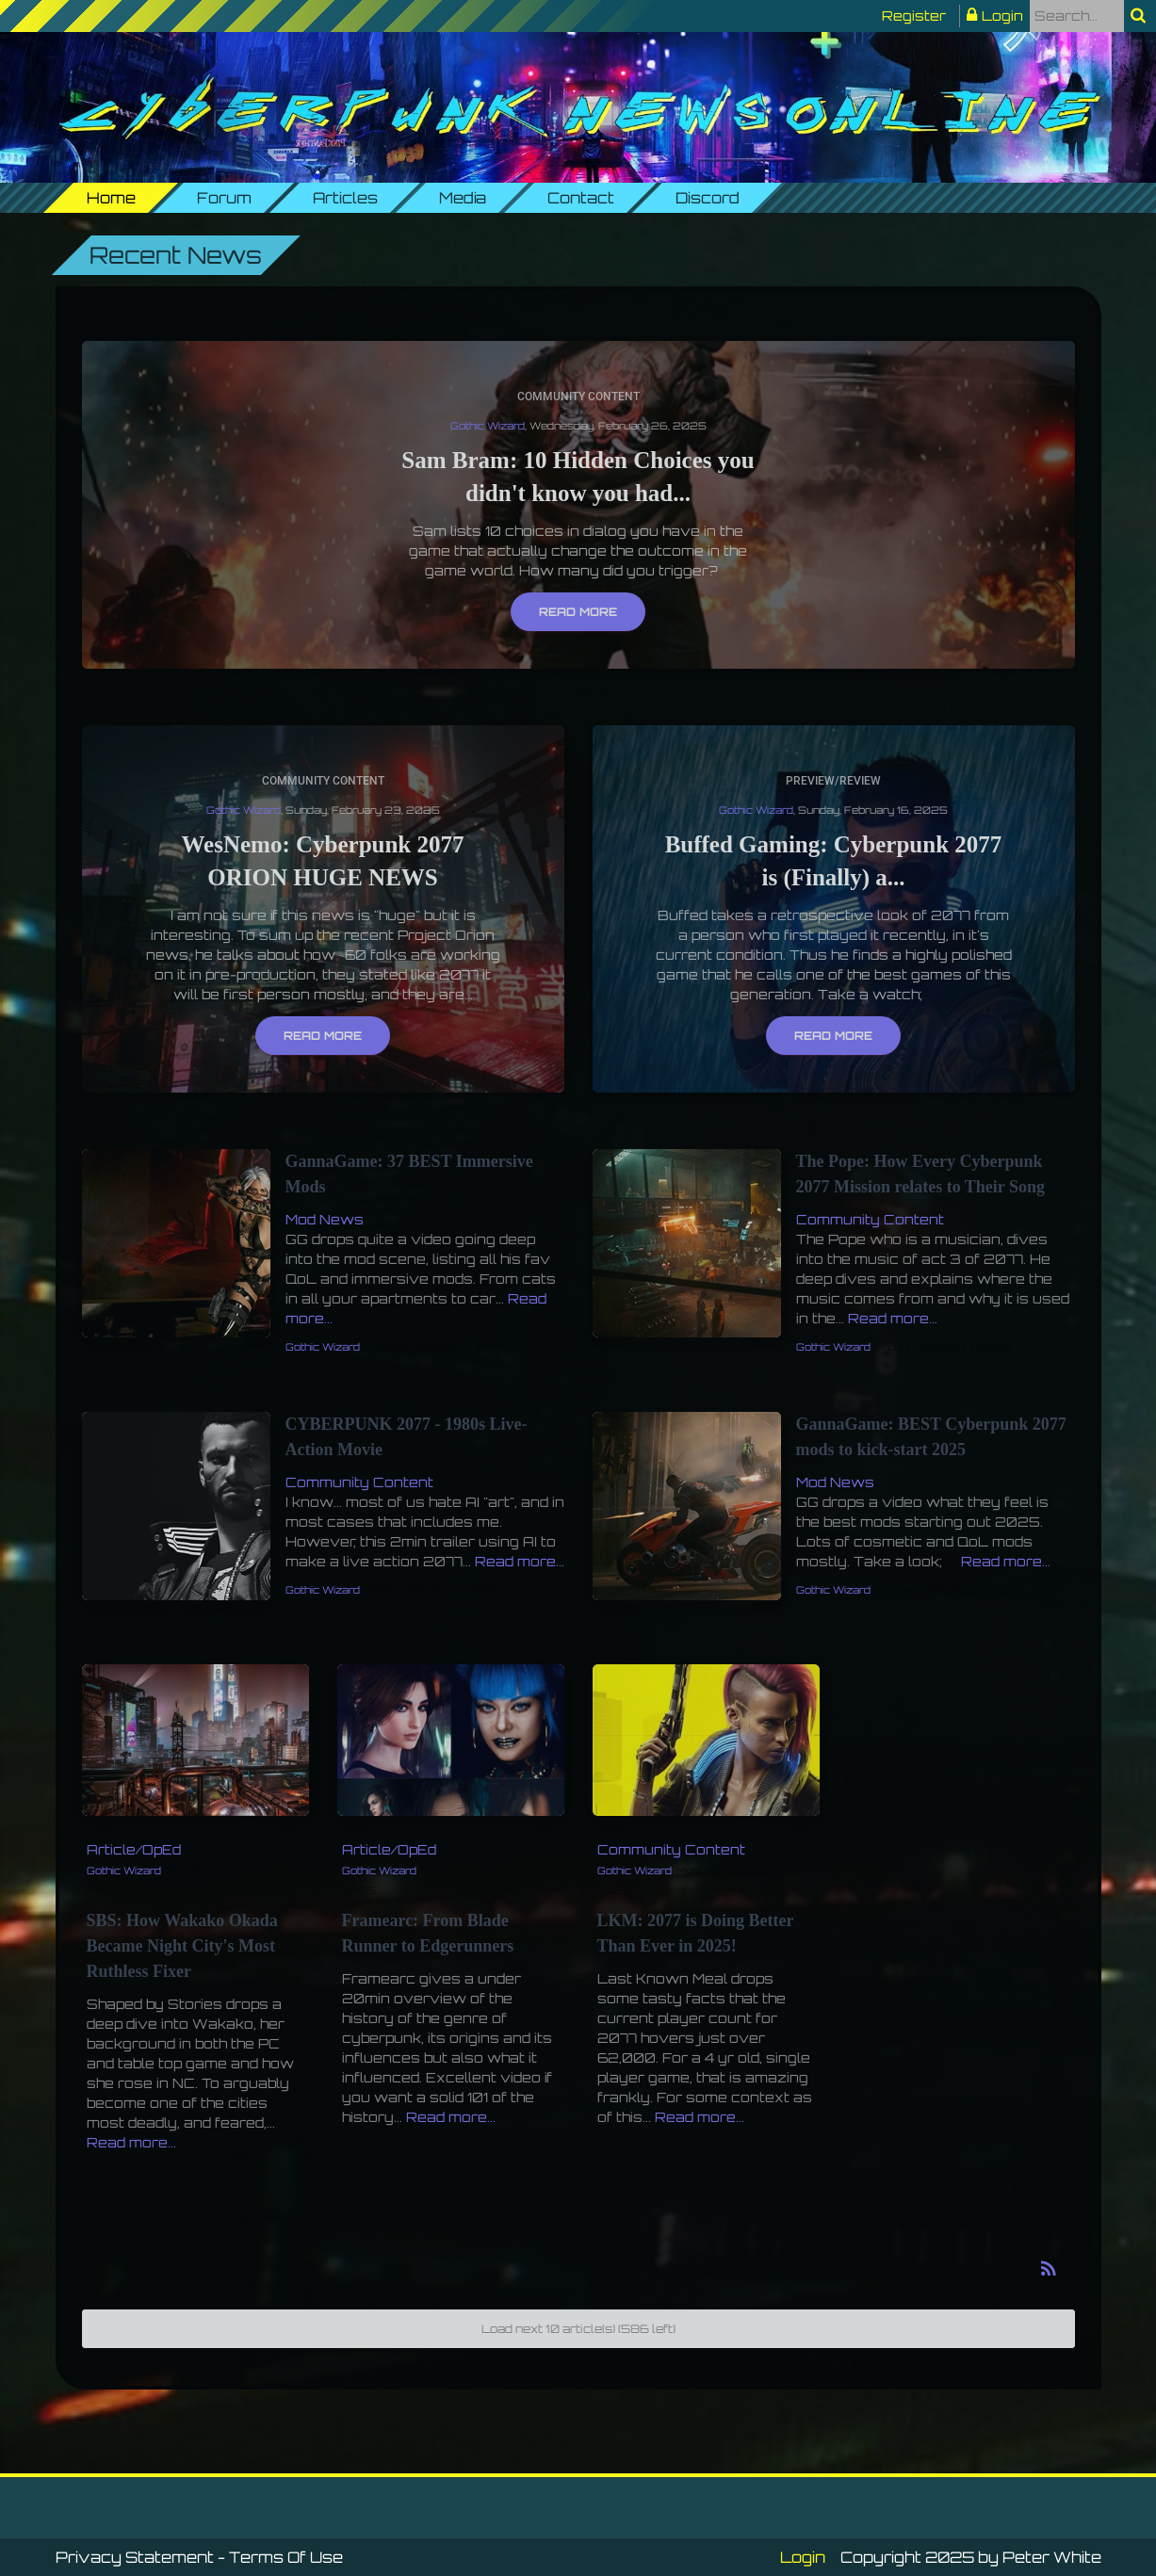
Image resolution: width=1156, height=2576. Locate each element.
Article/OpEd (134, 1849)
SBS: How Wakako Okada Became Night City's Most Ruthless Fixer (182, 1946)
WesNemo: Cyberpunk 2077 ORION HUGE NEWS (322, 861)
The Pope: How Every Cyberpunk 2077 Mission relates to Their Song (921, 1174)
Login (1002, 16)
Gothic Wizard (487, 425)
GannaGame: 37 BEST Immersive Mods (409, 1174)
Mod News (324, 1219)
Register (914, 16)
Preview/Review (833, 780)
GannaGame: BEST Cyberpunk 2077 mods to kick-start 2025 (931, 1437)
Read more (578, 612)
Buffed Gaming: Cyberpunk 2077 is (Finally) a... (833, 861)
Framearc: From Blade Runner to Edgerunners (428, 1933)
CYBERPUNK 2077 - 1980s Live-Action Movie (406, 1437)
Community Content (578, 396)
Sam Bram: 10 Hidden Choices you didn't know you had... (577, 476)
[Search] (1077, 16)
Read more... (892, 1318)
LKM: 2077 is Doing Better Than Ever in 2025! (695, 1933)
